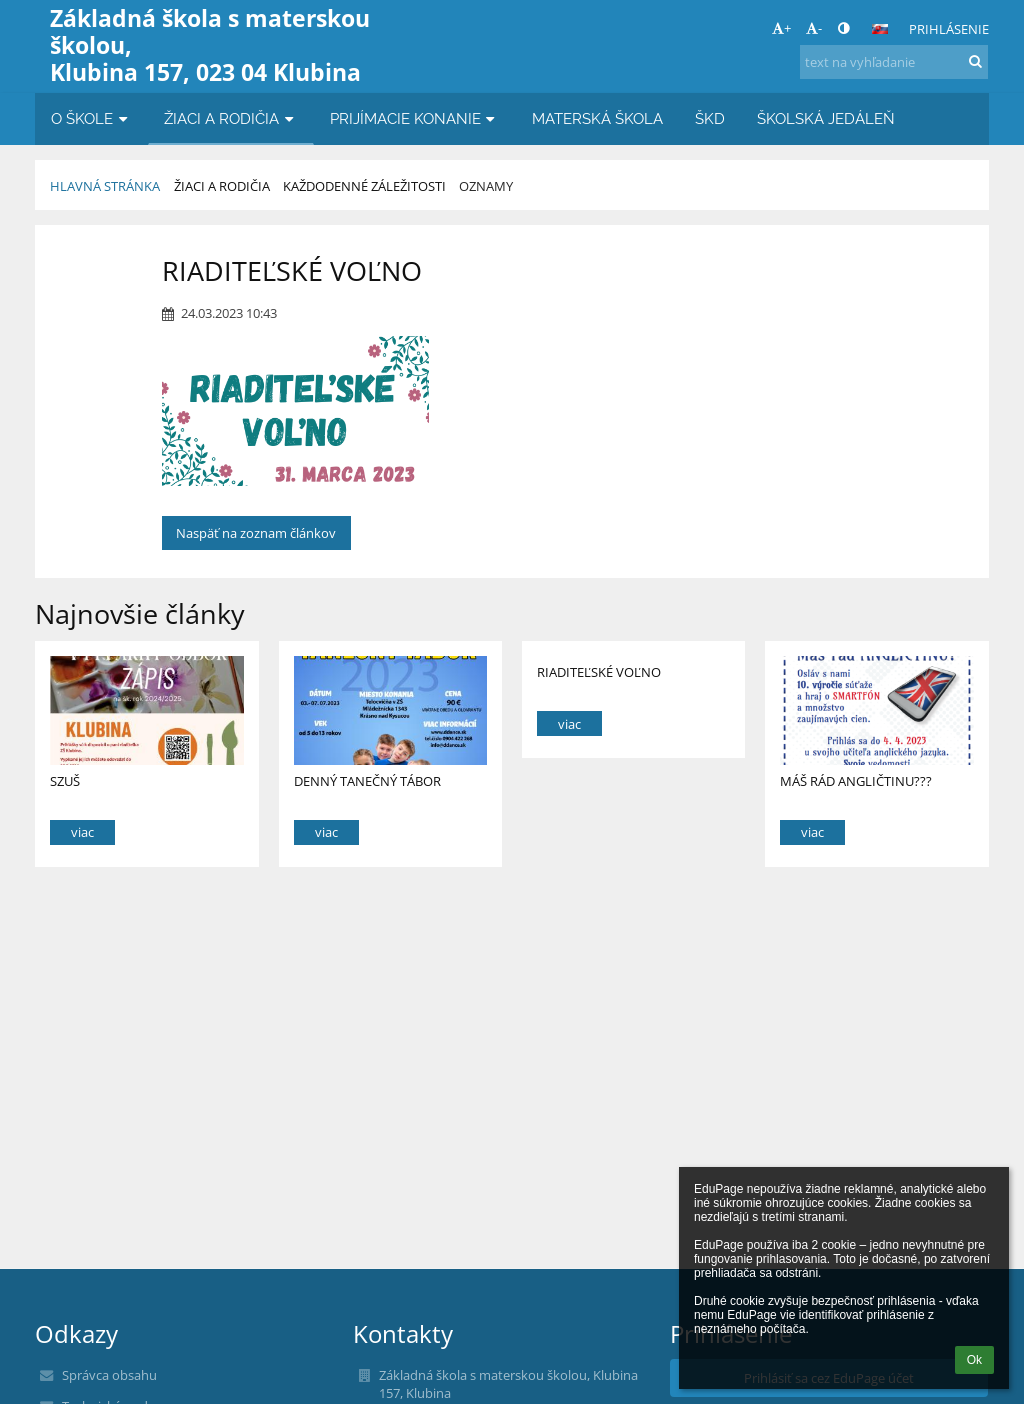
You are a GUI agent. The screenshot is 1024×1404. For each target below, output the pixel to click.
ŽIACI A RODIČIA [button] (231, 118)
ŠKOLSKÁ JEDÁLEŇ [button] (826, 118)
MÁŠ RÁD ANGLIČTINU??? (856, 781)
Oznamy (486, 186)
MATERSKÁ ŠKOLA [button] (597, 118)
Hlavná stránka (105, 186)
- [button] (814, 28)
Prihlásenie (949, 29)
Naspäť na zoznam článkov (256, 533)
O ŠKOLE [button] (91, 118)
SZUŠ (65, 781)
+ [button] (781, 28)
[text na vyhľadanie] (894, 62)
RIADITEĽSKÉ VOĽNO (599, 672)
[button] (880, 29)
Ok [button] (974, 1360)
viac (82, 832)
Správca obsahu (109, 1375)
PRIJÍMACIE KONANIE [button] (415, 118)
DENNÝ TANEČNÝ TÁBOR (367, 781)
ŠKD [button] (710, 118)
